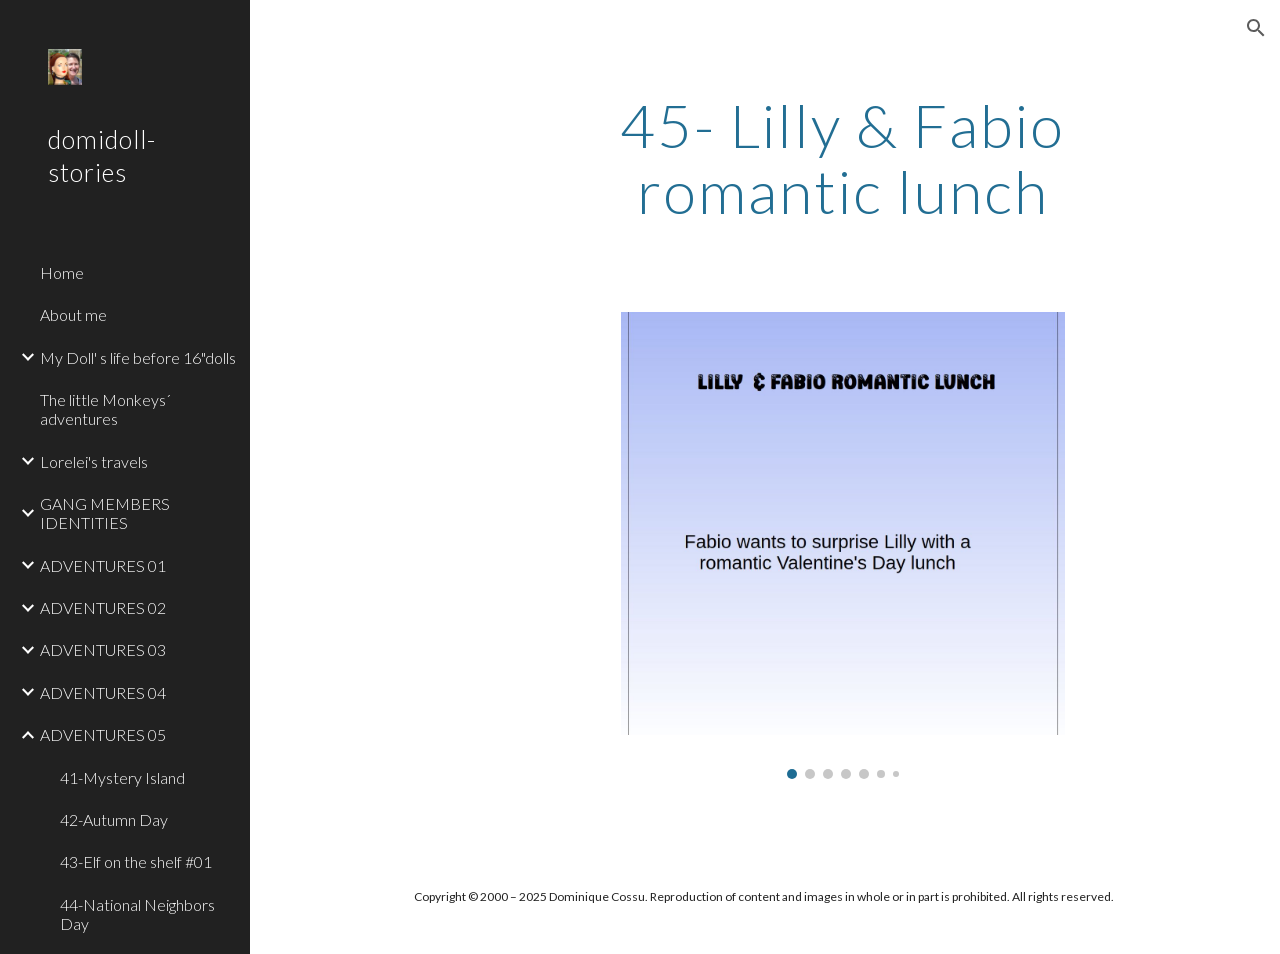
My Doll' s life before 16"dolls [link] (138, 357)
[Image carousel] (843, 545)
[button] (1256, 28)
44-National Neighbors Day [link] (137, 914)
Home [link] (62, 272)
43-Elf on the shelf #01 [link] (136, 861)
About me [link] (73, 314)
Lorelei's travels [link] (94, 461)
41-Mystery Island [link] (122, 777)
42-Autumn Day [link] (114, 819)
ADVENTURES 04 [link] (103, 692)
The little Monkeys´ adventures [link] (105, 409)
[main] (842, 158)
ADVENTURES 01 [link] (103, 565)
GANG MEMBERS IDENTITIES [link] (105, 513)
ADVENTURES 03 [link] (103, 649)
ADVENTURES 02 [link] (103, 607)
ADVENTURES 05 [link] (103, 734)
